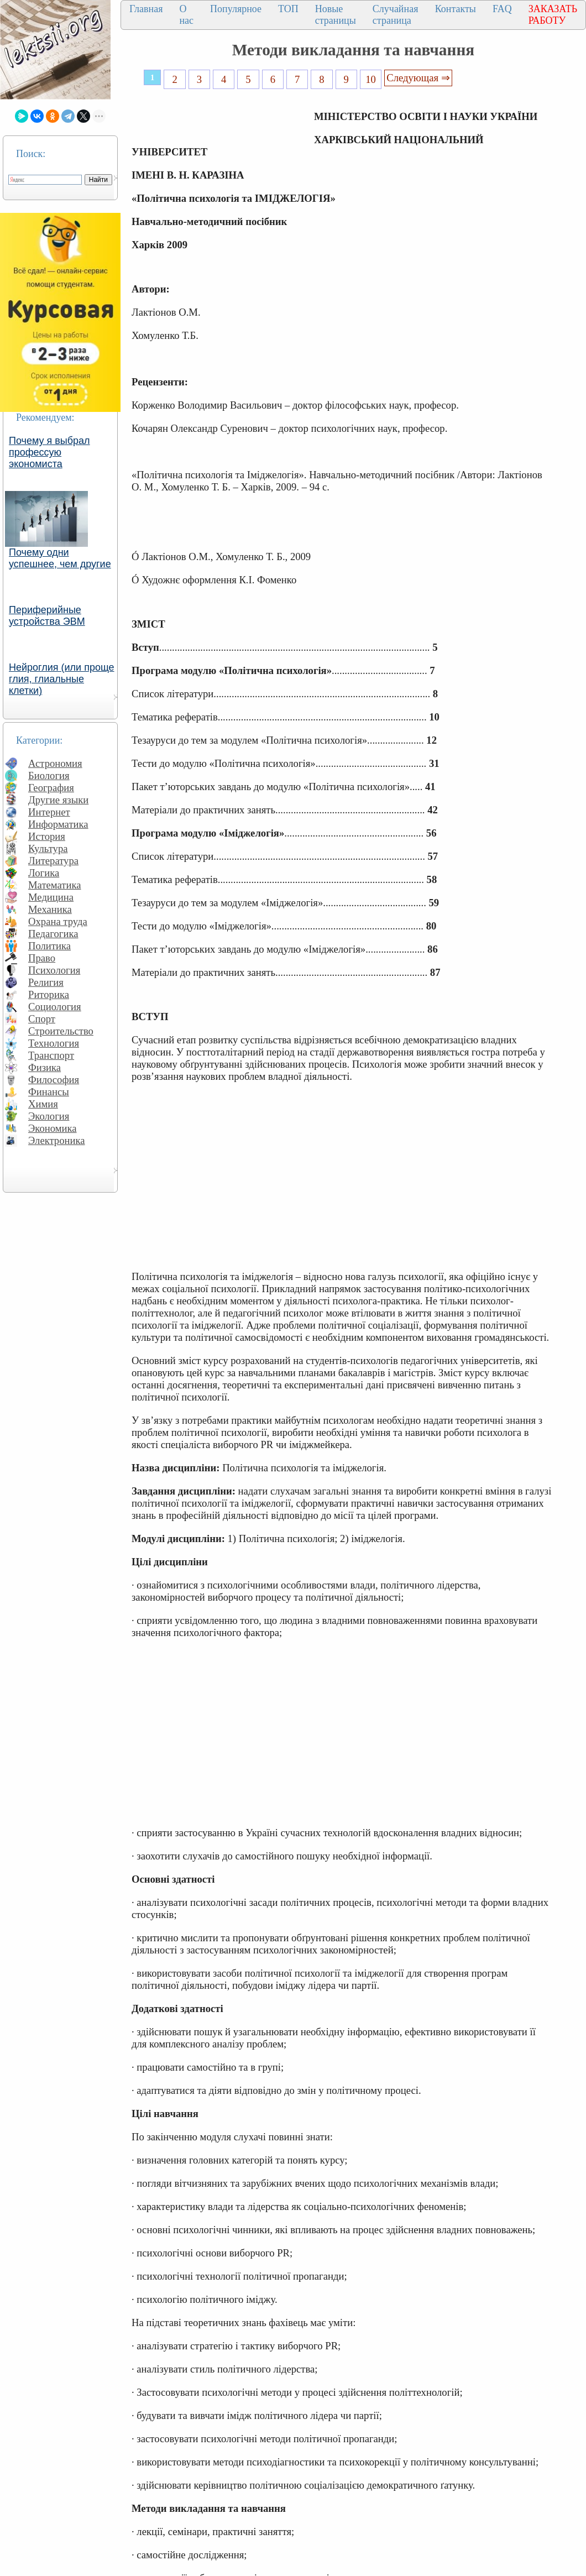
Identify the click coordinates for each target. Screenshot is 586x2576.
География (51, 787)
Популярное (235, 8)
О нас (186, 14)
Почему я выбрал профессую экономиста (49, 452)
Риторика (48, 994)
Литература (53, 860)
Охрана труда (57, 921)
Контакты (455, 8)
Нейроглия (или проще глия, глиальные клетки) (61, 679)
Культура (48, 848)
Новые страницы (335, 14)
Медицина (51, 897)
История (46, 836)
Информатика (58, 824)
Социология (54, 1006)
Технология (53, 1043)
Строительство (60, 1031)
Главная (146, 8)
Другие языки (58, 800)
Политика (49, 946)
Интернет (49, 812)
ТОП (288, 8)
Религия (46, 982)
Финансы (48, 1092)
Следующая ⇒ (417, 77)
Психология (54, 970)
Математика (54, 885)
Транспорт (51, 1055)
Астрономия (55, 763)
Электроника (56, 1140)
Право (41, 958)
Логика (43, 873)
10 (370, 79)
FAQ (502, 8)
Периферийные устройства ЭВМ (47, 615)
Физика (44, 1067)
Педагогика (53, 933)
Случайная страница (395, 14)
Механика (50, 909)
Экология (48, 1116)
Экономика (52, 1128)
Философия (53, 1079)
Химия (43, 1104)
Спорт (41, 1019)
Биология (49, 775)
